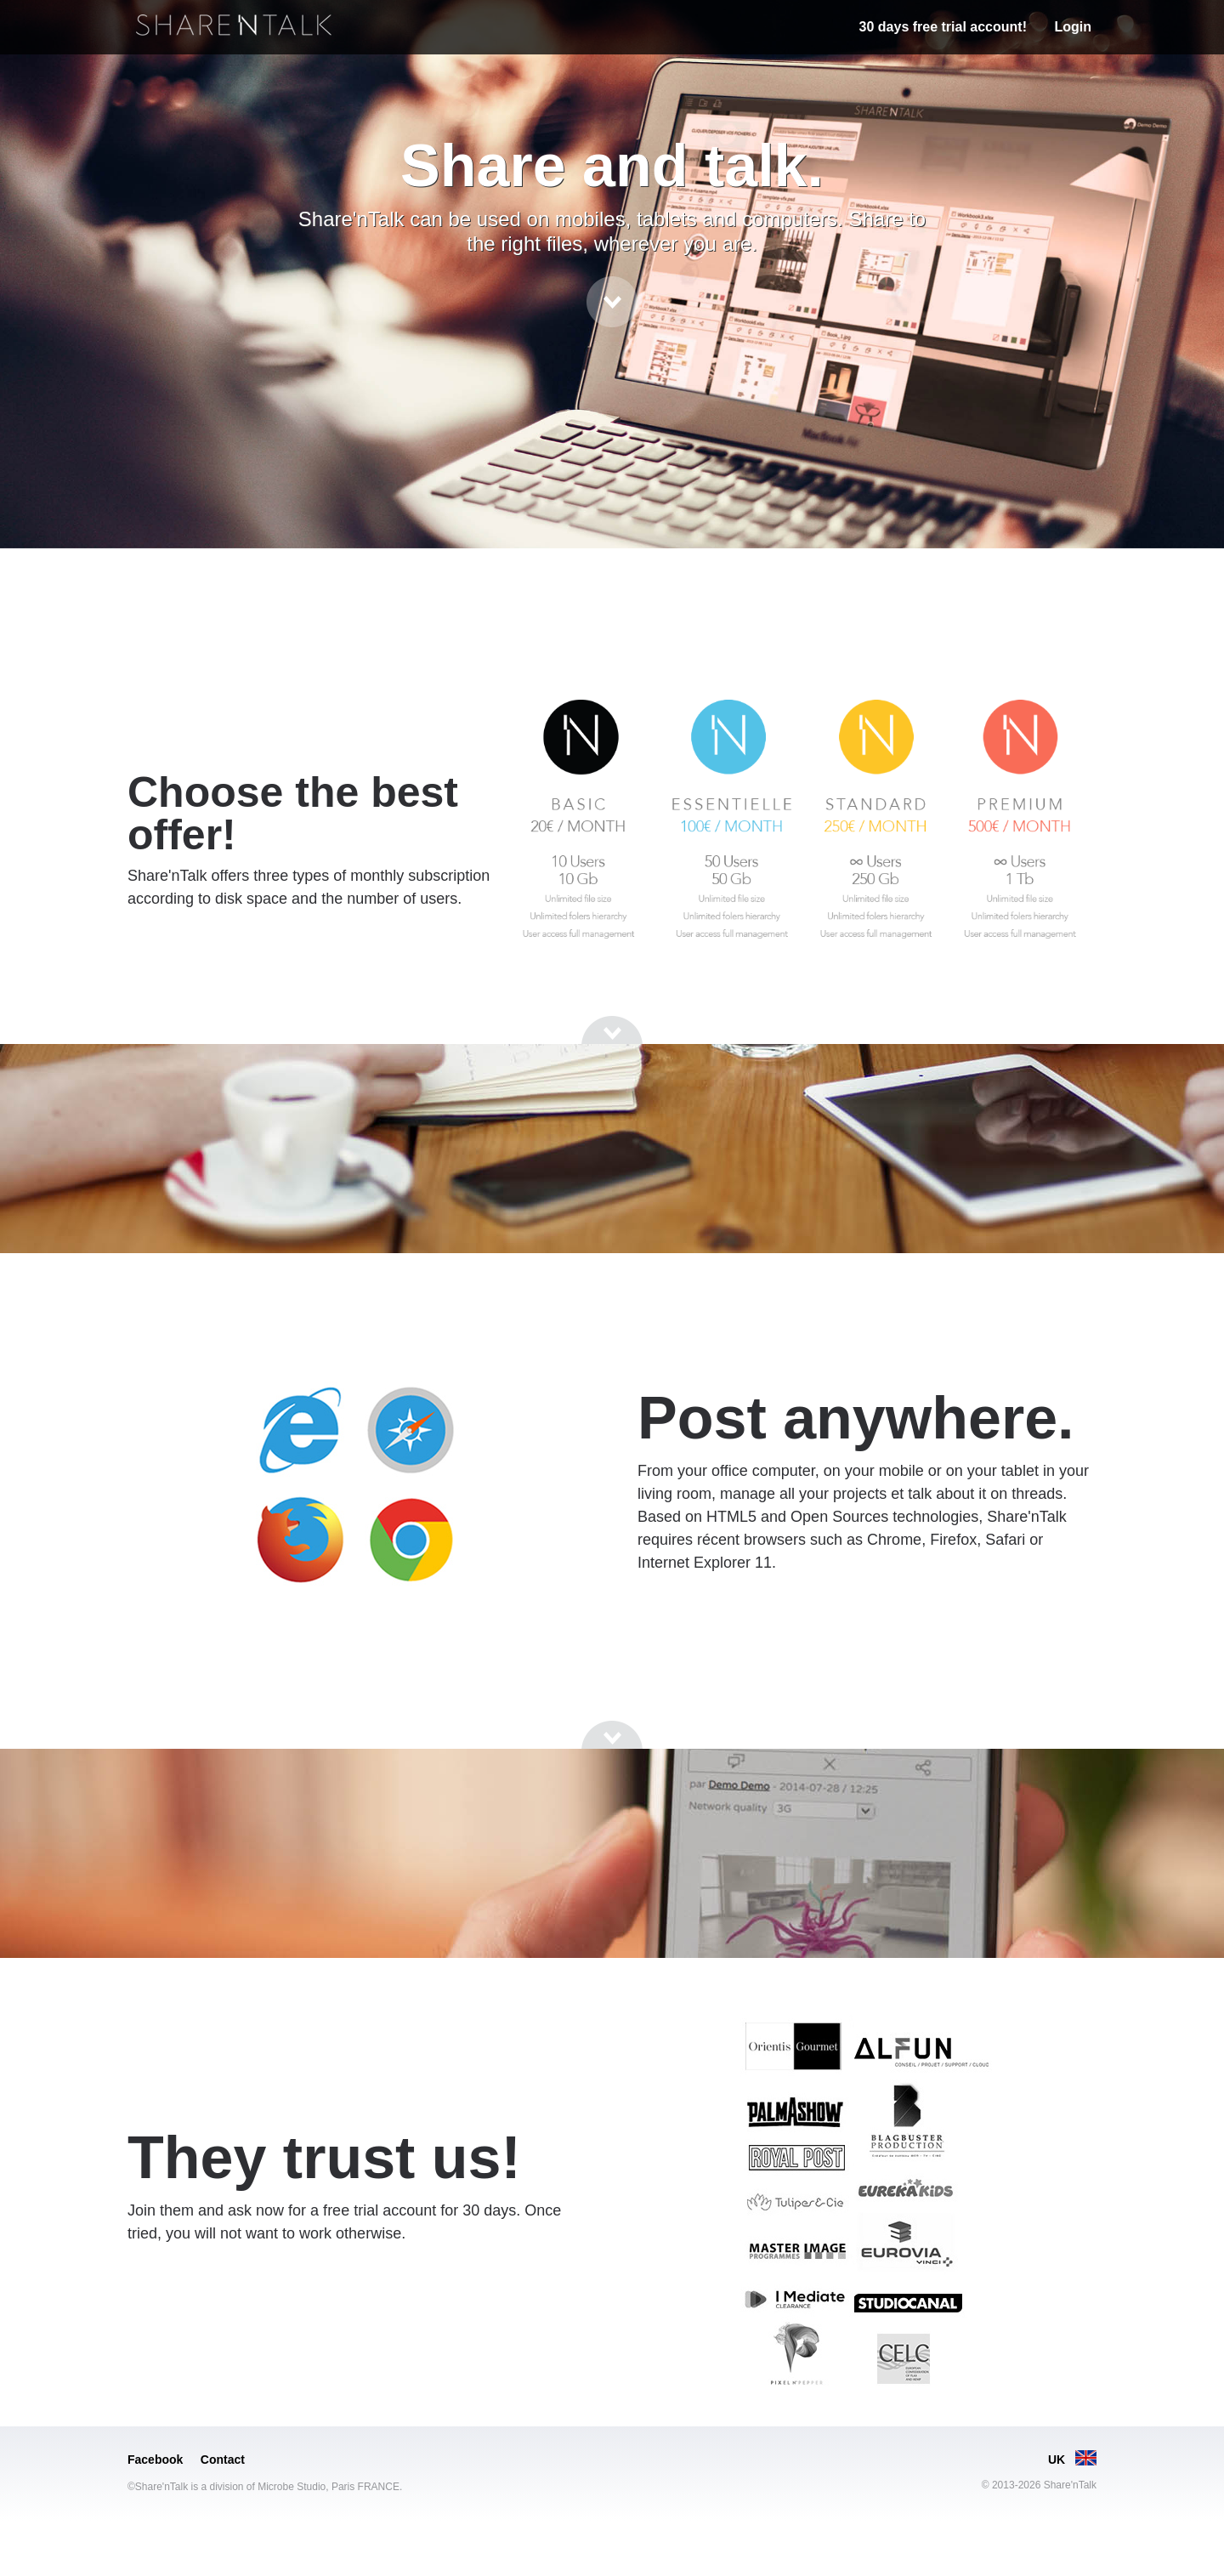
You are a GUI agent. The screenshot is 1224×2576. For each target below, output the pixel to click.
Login (1072, 27)
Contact (223, 2459)
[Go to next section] (612, 301)
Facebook (155, 2459)
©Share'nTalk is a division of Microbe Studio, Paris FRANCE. (265, 2487)
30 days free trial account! (943, 27)
